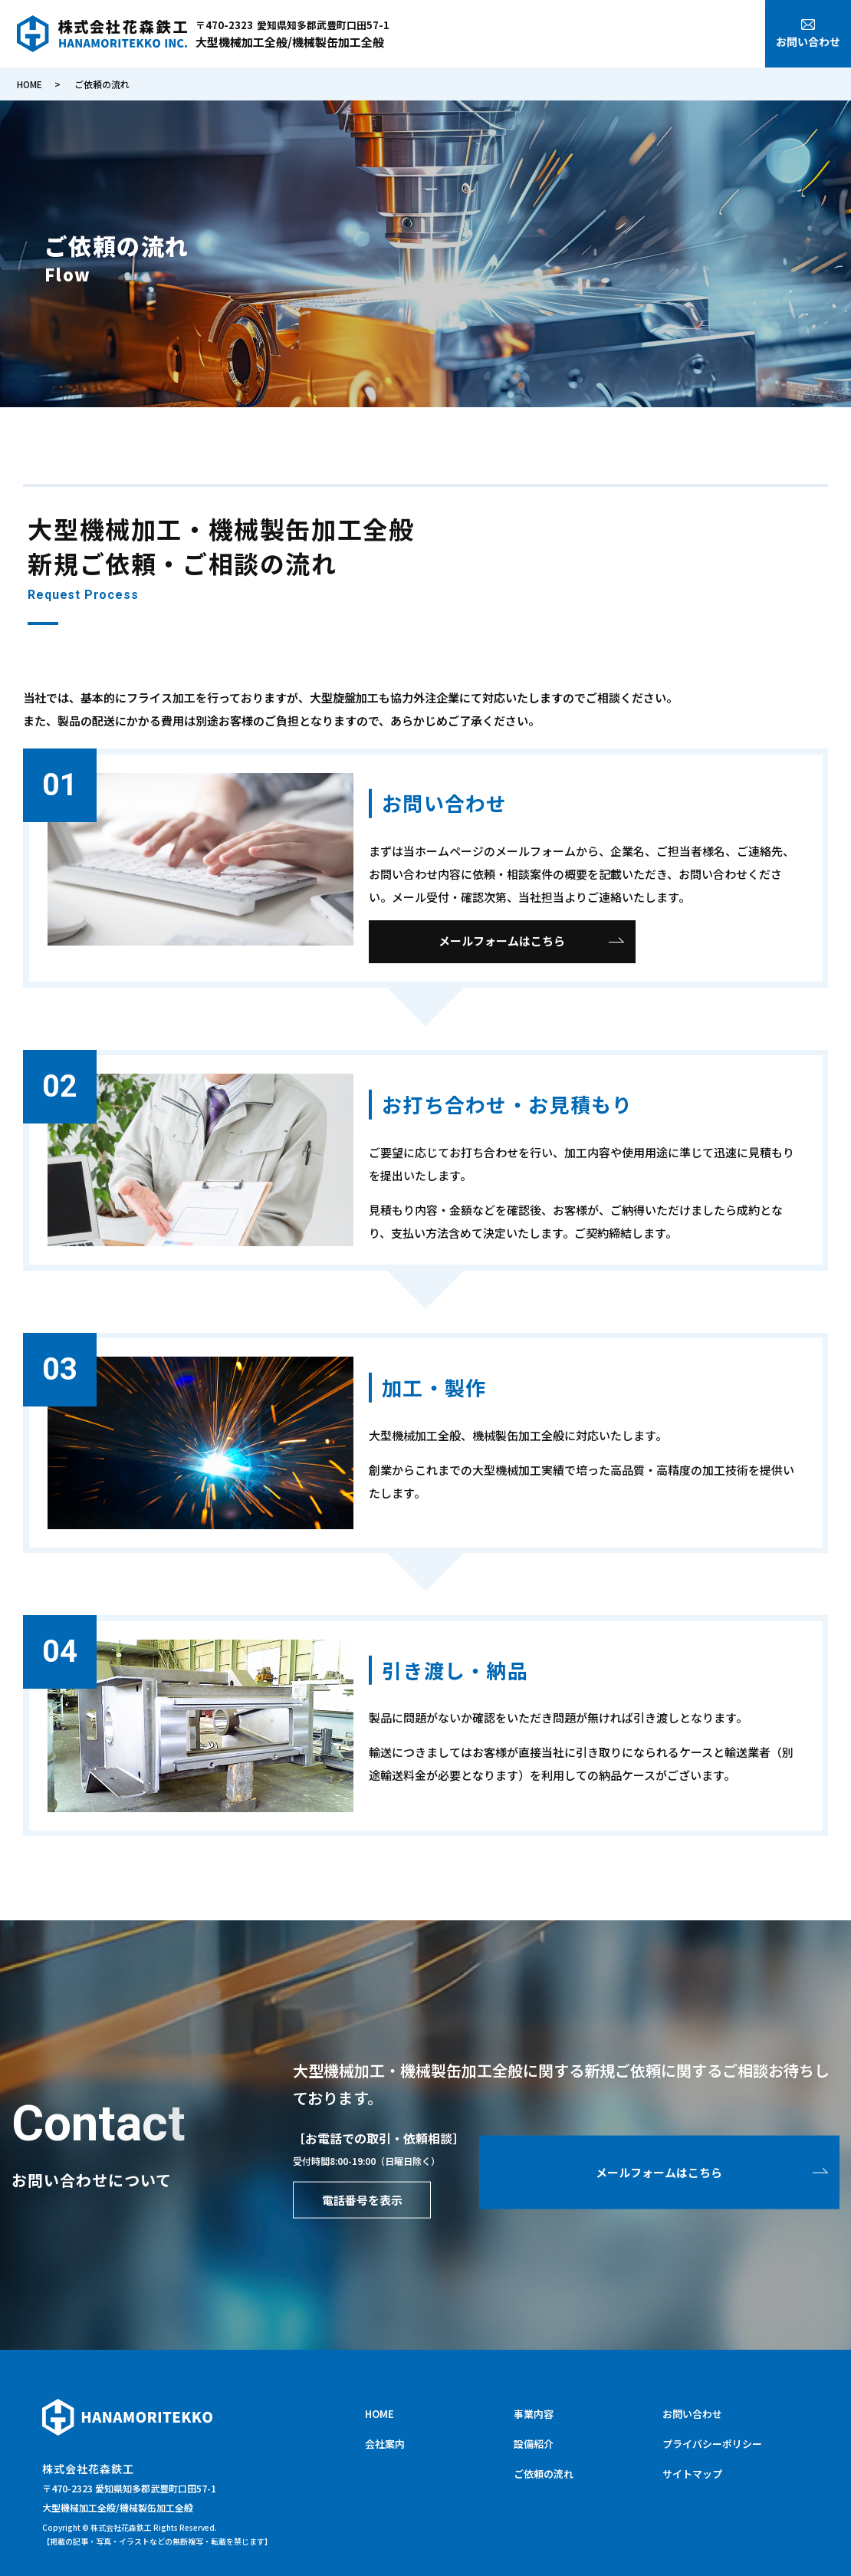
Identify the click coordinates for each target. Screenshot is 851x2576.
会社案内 (544, 36)
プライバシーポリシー (712, 2443)
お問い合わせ (692, 2414)
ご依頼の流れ (722, 36)
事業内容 (599, 36)
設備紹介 (655, 36)
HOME (494, 36)
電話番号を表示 (362, 2199)
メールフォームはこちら (502, 941)
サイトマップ (692, 2473)
